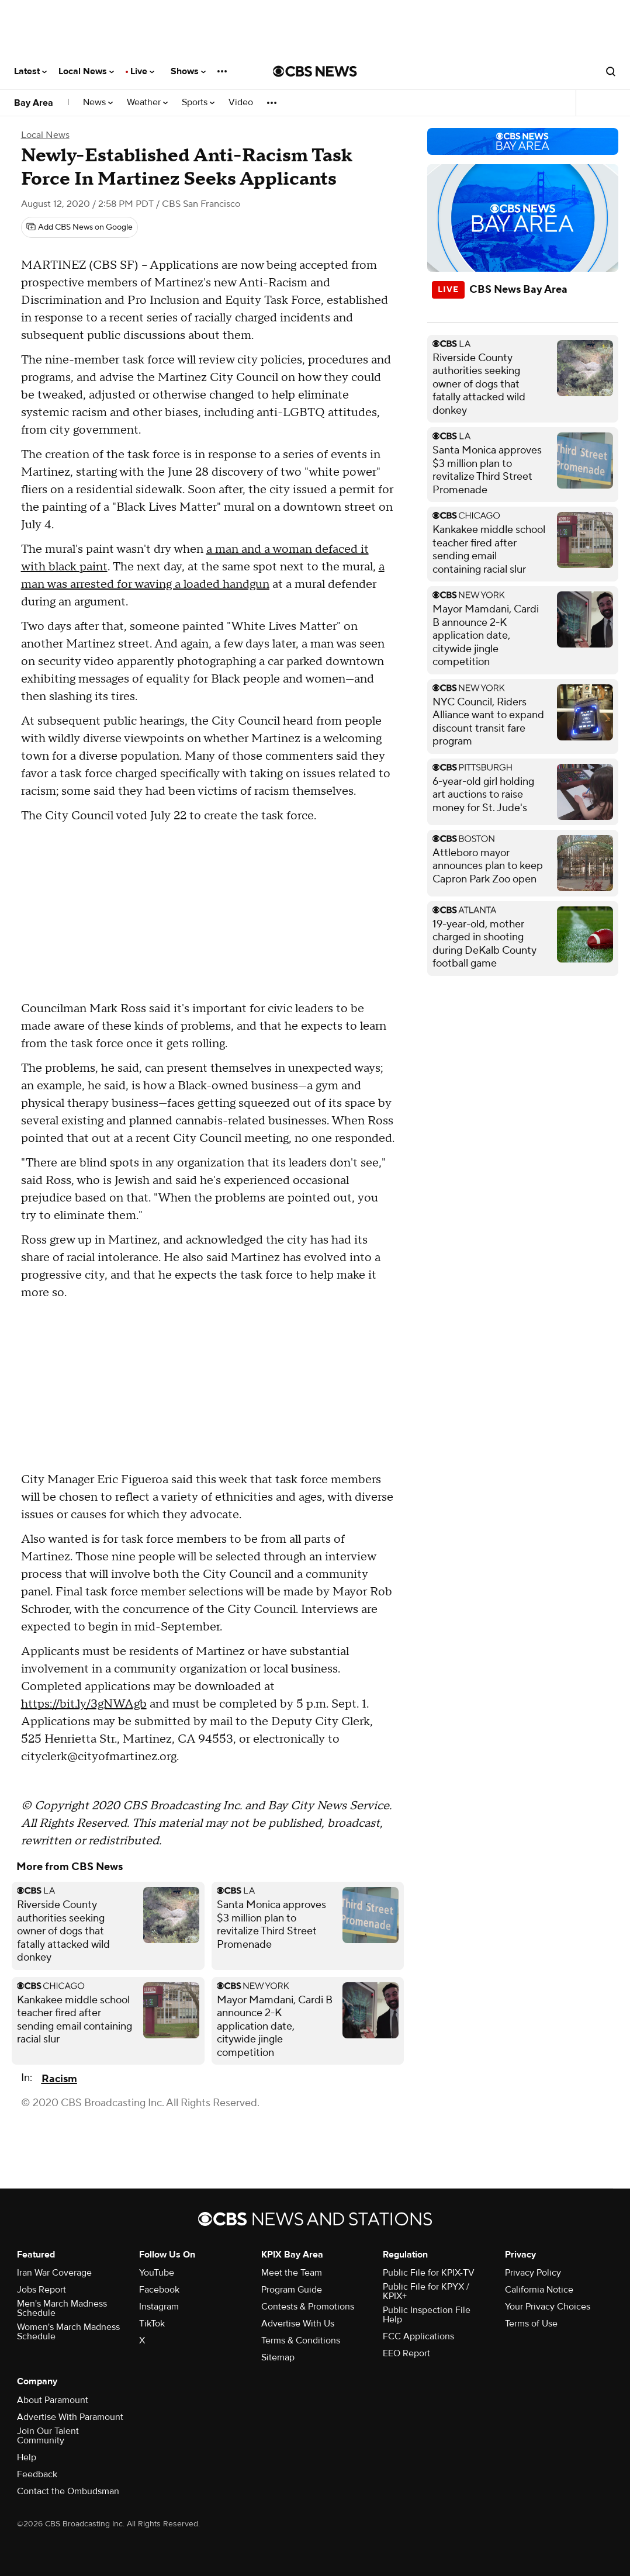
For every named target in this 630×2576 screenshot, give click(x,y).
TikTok (152, 2323)
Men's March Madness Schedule (62, 2308)
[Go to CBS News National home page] (315, 71)
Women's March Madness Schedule (68, 2331)
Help (26, 2457)
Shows (188, 71)
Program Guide (291, 2289)
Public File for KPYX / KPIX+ (426, 2291)
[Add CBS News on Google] (79, 227)
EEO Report (406, 2353)
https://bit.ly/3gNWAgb (84, 1704)
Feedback (37, 2474)
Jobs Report (41, 2289)
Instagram (159, 2306)
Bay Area (33, 103)
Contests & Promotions (307, 2306)
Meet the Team (291, 2272)
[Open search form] (610, 71)
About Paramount (52, 2400)
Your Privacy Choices (547, 2306)
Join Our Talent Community (48, 2435)
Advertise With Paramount (70, 2417)
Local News (86, 71)
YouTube (156, 2272)
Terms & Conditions (300, 2340)
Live (142, 71)
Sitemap (278, 2357)
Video (241, 102)
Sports (198, 102)
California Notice (539, 2289)
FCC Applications (418, 2336)
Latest (30, 71)
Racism (59, 2079)
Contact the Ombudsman (68, 2491)
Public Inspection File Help (426, 2314)
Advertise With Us (297, 2323)
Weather (147, 102)
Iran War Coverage (54, 2272)
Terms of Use (531, 2323)
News (98, 102)
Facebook (159, 2289)
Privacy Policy (533, 2272)
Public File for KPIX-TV (429, 2272)
